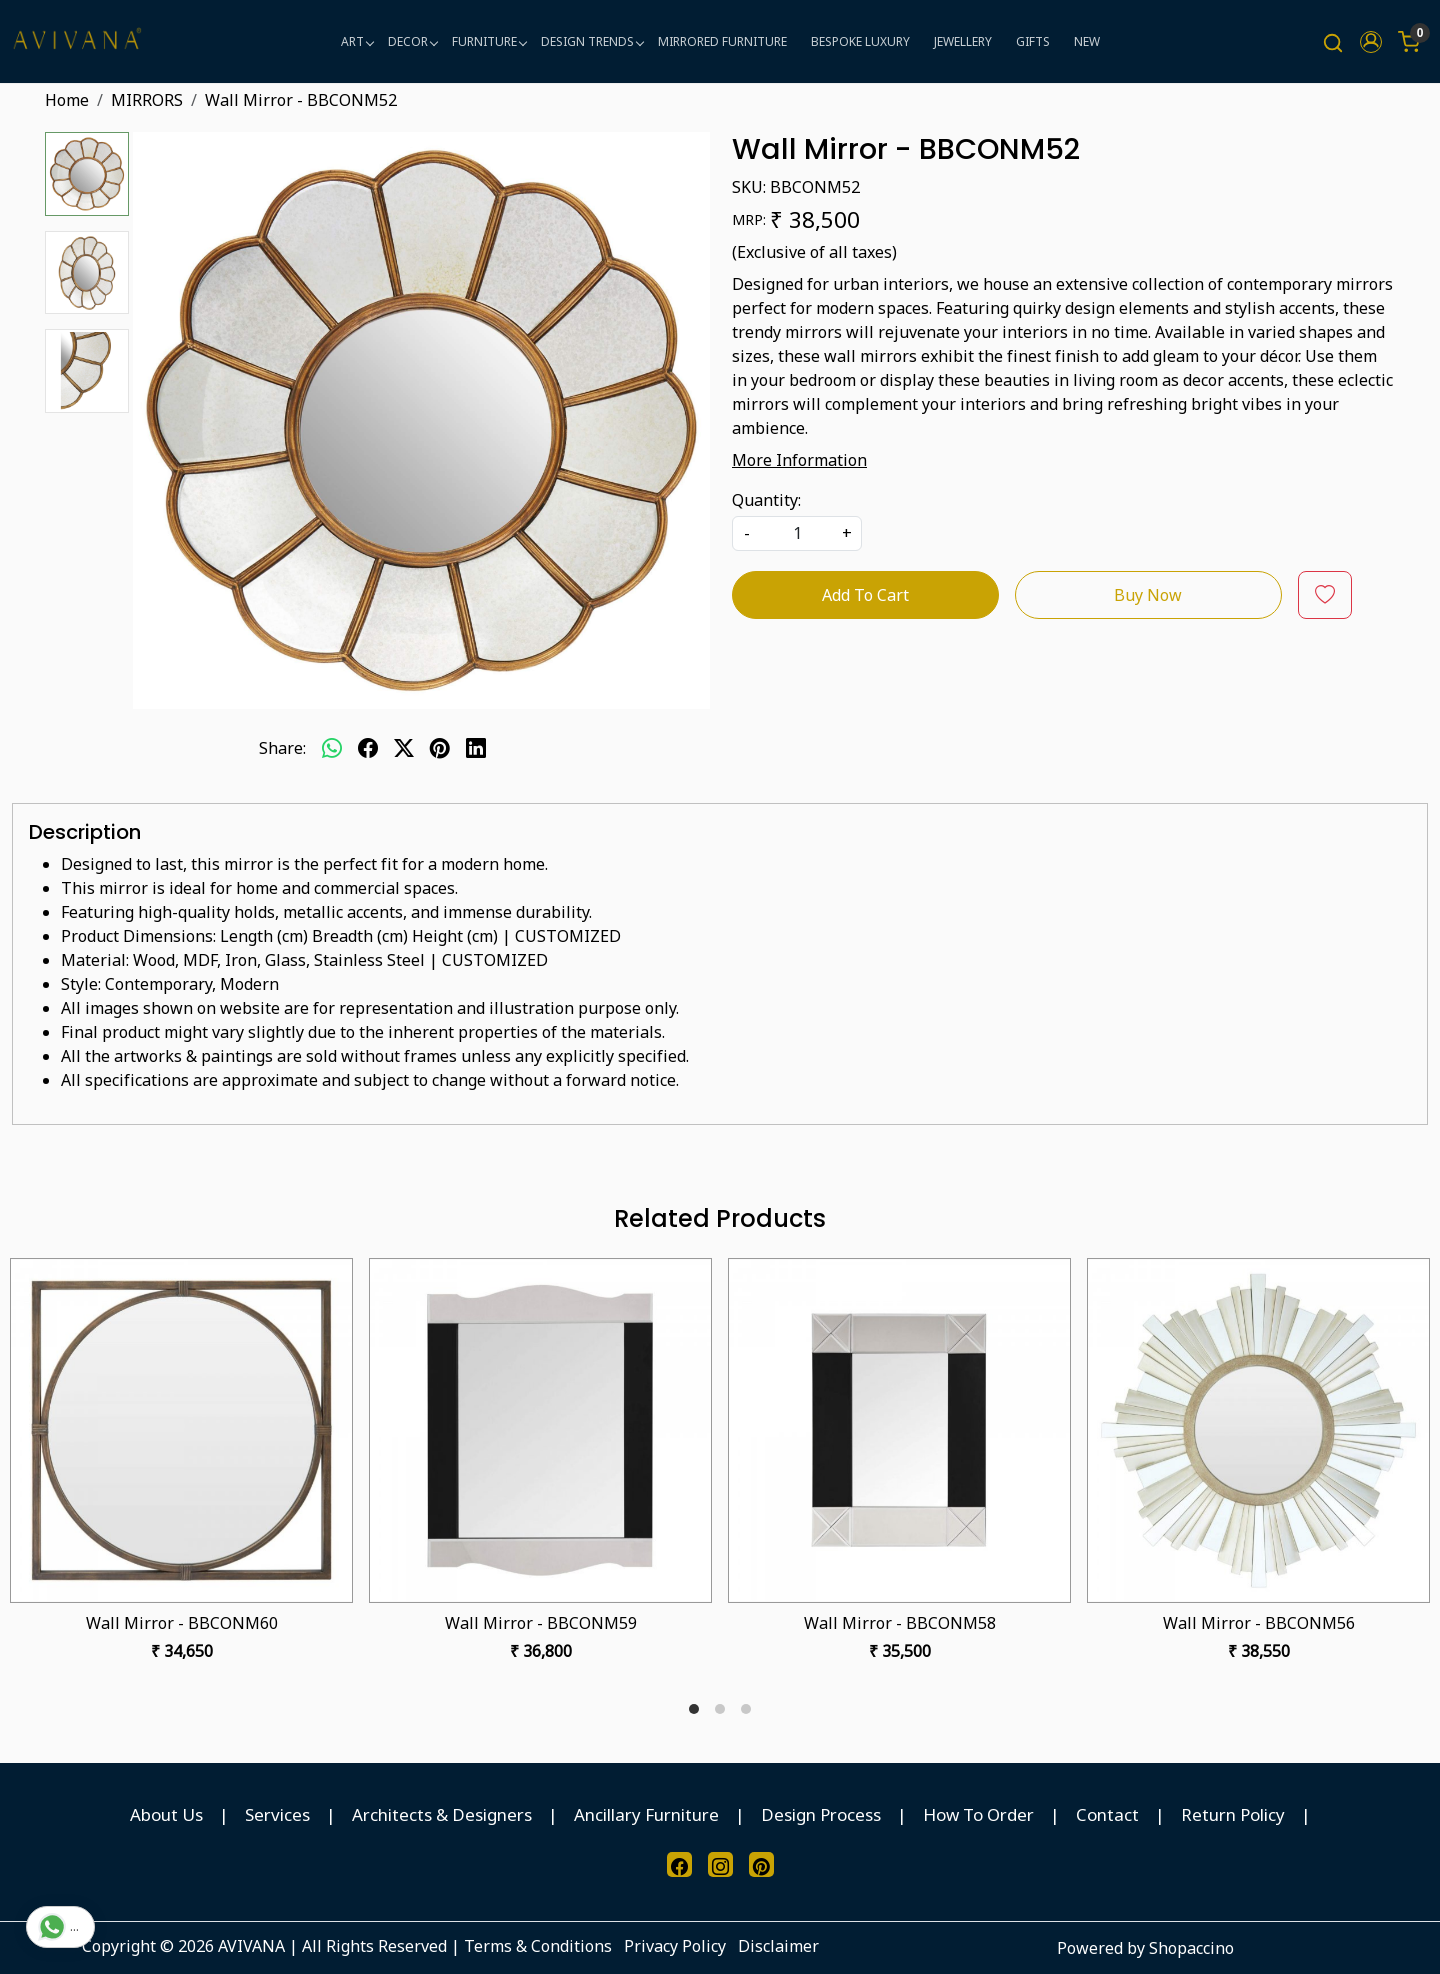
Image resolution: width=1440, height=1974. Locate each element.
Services (277, 1814)
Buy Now (1148, 595)
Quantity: (766, 500)
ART (357, 41)
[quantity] (797, 533)
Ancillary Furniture (646, 1814)
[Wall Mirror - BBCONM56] (1258, 1430)
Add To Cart (865, 595)
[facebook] (368, 748)
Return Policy (1233, 1814)
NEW (1087, 41)
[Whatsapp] (332, 748)
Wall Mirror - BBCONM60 (182, 1623)
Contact (1107, 1814)
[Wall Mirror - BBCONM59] (540, 1430)
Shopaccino (1191, 1948)
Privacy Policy (675, 1946)
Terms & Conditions (538, 1946)
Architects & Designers (442, 1814)
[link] (1333, 41)
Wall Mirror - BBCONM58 (900, 1623)
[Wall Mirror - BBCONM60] (181, 1430)
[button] (1371, 42)
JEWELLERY (963, 41)
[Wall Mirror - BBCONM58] (899, 1430)
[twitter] (404, 748)
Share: (282, 748)
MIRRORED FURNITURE (722, 41)
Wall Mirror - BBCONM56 (1259, 1623)
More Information (799, 460)
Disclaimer (778, 1946)
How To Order (978, 1814)
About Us (166, 1814)
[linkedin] (476, 748)
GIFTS (1033, 41)
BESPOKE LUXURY (860, 41)
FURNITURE (489, 41)
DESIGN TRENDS (592, 41)
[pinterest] (440, 748)
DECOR (412, 41)
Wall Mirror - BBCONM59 (541, 1623)
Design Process (821, 1814)
